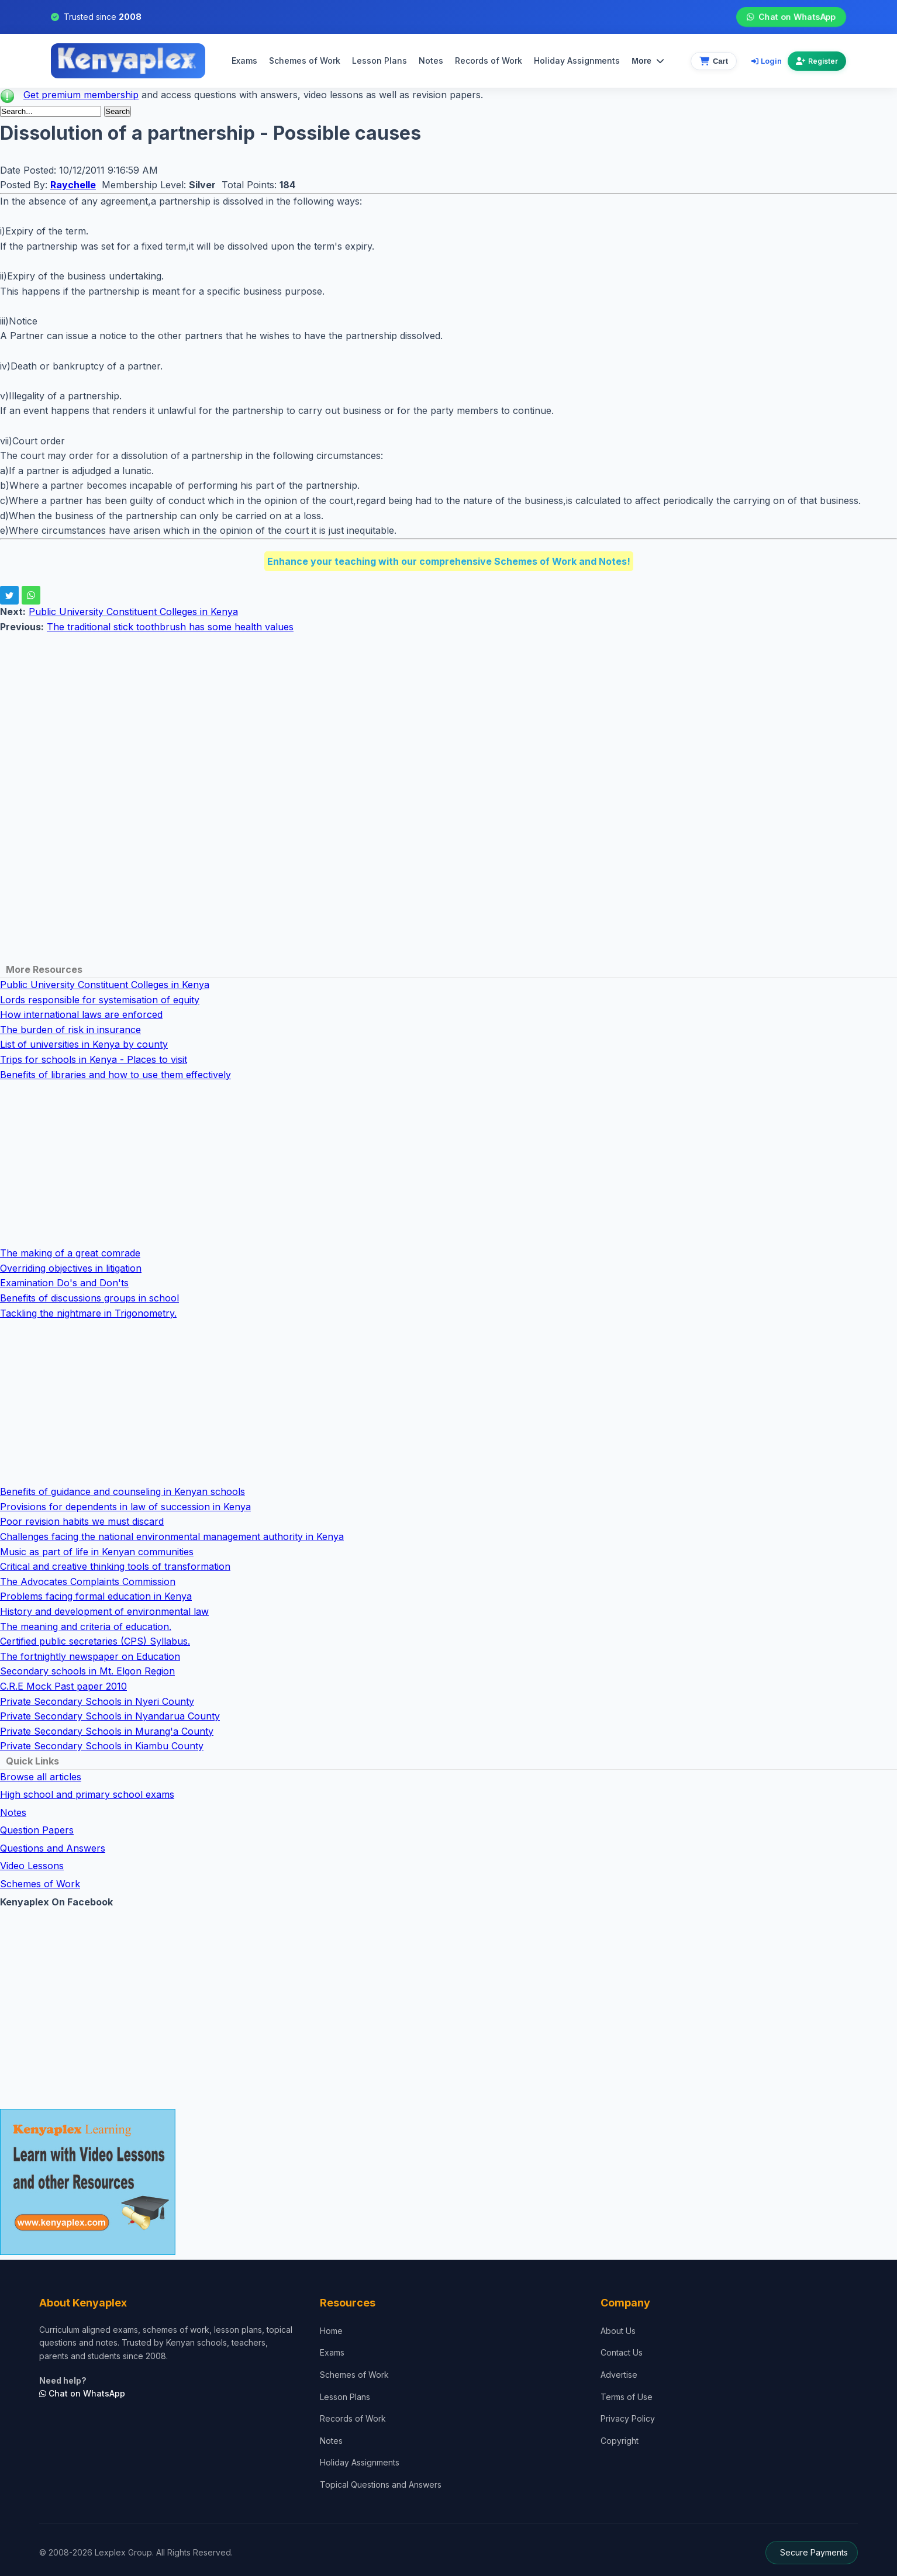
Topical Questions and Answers (380, 2484)
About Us (618, 2331)
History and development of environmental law (104, 1611)
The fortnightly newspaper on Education (90, 1656)
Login (766, 60)
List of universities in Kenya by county (84, 1044)
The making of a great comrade (70, 1253)
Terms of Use (627, 2397)
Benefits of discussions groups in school (89, 1298)
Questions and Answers (52, 1848)
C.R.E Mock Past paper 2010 (63, 1686)
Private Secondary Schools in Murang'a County (106, 1731)
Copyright (620, 2441)
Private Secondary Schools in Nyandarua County (110, 1716)
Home (331, 2331)
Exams (244, 60)
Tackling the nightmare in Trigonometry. (88, 1313)
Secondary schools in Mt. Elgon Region (87, 1671)
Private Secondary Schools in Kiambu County (101, 1746)
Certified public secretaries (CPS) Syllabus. (95, 1641)
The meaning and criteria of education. (85, 1626)
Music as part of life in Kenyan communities (97, 1552)
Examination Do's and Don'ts (64, 1283)
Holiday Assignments (359, 2462)
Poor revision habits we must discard (82, 1521)
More (648, 60)
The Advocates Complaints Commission (87, 1581)
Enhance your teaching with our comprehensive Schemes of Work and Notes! (448, 561)
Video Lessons (32, 1865)
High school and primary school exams (87, 1794)
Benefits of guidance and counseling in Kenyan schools (122, 1491)
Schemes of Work (304, 60)
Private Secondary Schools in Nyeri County (97, 1701)
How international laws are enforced (81, 1014)
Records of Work (488, 60)
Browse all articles (40, 1777)
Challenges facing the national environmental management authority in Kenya (172, 1536)
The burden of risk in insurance (70, 1029)
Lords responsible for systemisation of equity (99, 1000)
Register (817, 61)
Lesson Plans (379, 60)
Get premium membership (81, 95)
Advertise (619, 2375)
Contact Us (622, 2352)
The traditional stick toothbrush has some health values (170, 627)
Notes (431, 60)
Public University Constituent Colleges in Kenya (133, 611)
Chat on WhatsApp (791, 17)
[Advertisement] (351, 717)
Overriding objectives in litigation (71, 1268)
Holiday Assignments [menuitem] (577, 60)
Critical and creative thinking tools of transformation (115, 1566)
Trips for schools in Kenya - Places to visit (93, 1059)
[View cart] (714, 61)
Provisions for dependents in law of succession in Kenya (125, 1507)
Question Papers (37, 1830)
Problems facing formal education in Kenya (96, 1596)
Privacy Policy (628, 2418)
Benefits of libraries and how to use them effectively (115, 1074)
